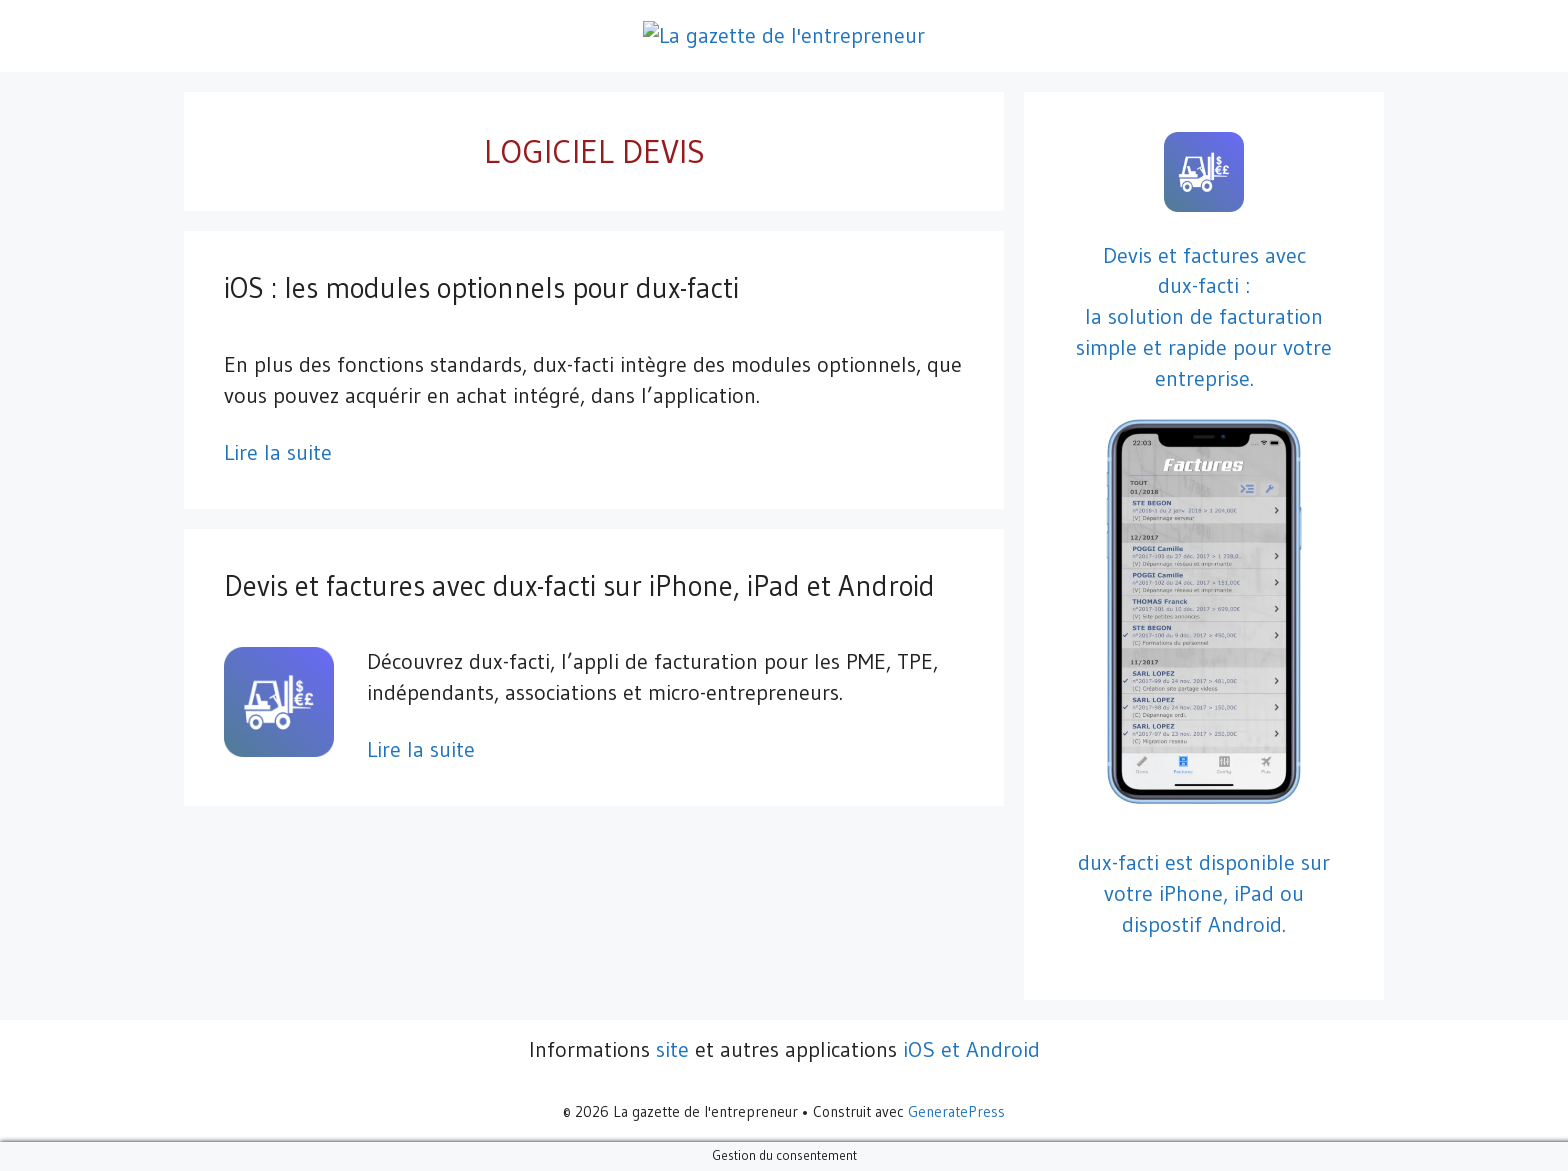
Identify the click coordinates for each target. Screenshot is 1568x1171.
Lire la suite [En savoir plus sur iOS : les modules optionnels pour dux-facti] (278, 452)
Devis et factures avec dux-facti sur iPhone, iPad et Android (579, 586)
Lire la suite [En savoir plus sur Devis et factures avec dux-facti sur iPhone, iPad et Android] (421, 749)
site (672, 1049)
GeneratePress (956, 1111)
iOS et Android (971, 1049)
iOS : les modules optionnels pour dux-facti (481, 288)
